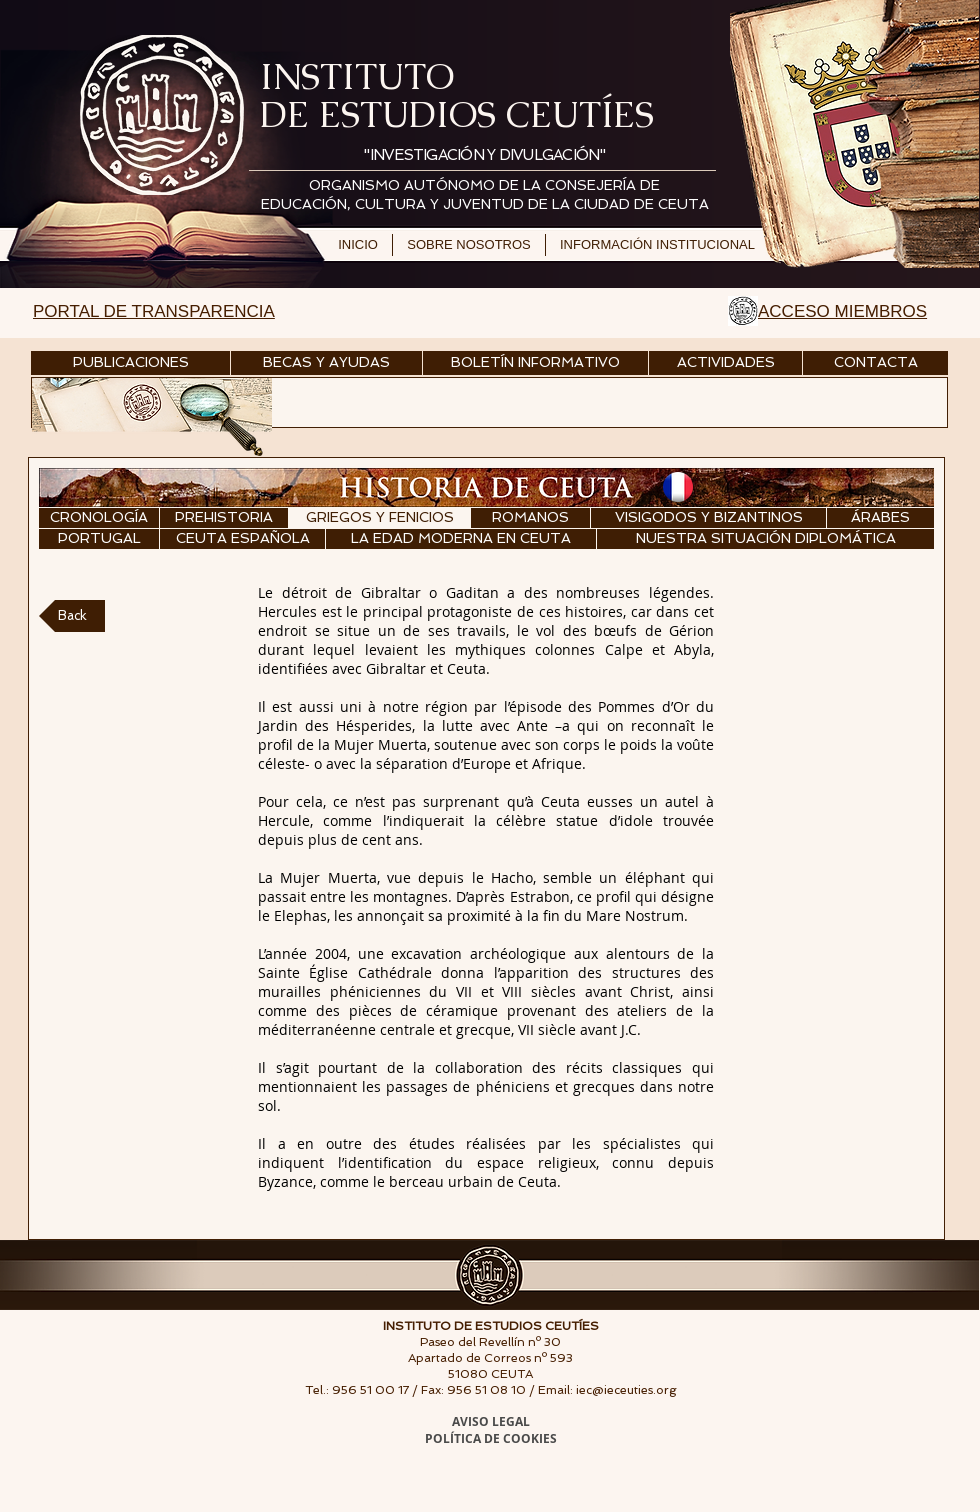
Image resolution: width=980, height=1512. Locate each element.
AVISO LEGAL (491, 1421)
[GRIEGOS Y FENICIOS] (379, 518)
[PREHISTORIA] (224, 518)
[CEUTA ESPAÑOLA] (242, 539)
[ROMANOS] (530, 518)
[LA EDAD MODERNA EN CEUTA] (461, 539)
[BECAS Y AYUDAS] (326, 363)
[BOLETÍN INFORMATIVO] (535, 363)
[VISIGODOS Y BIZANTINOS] (708, 518)
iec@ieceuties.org (626, 1390)
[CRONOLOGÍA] (99, 518)
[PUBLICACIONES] (130, 363)
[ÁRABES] (880, 518)
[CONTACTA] (875, 363)
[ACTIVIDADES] (725, 363)
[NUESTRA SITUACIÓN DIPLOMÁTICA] (765, 539)
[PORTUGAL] (99, 539)
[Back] (72, 616)
